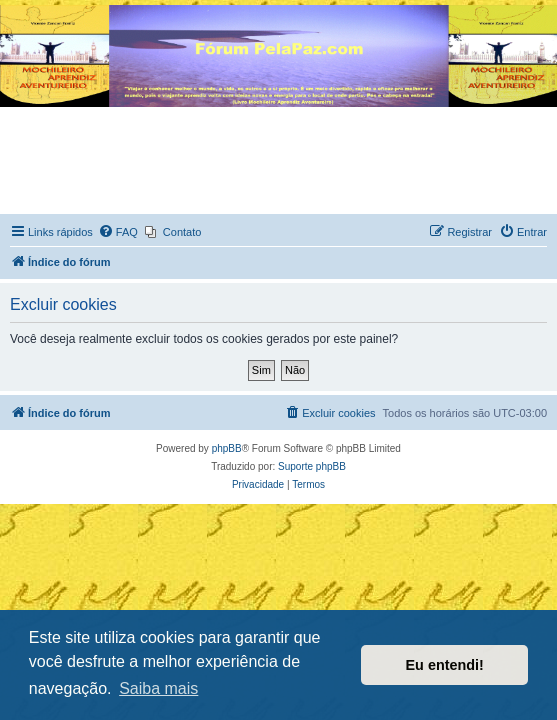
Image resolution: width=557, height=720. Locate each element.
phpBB (227, 448)
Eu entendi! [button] (445, 665)
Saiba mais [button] (158, 688)
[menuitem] (118, 232)
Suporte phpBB (312, 466)
